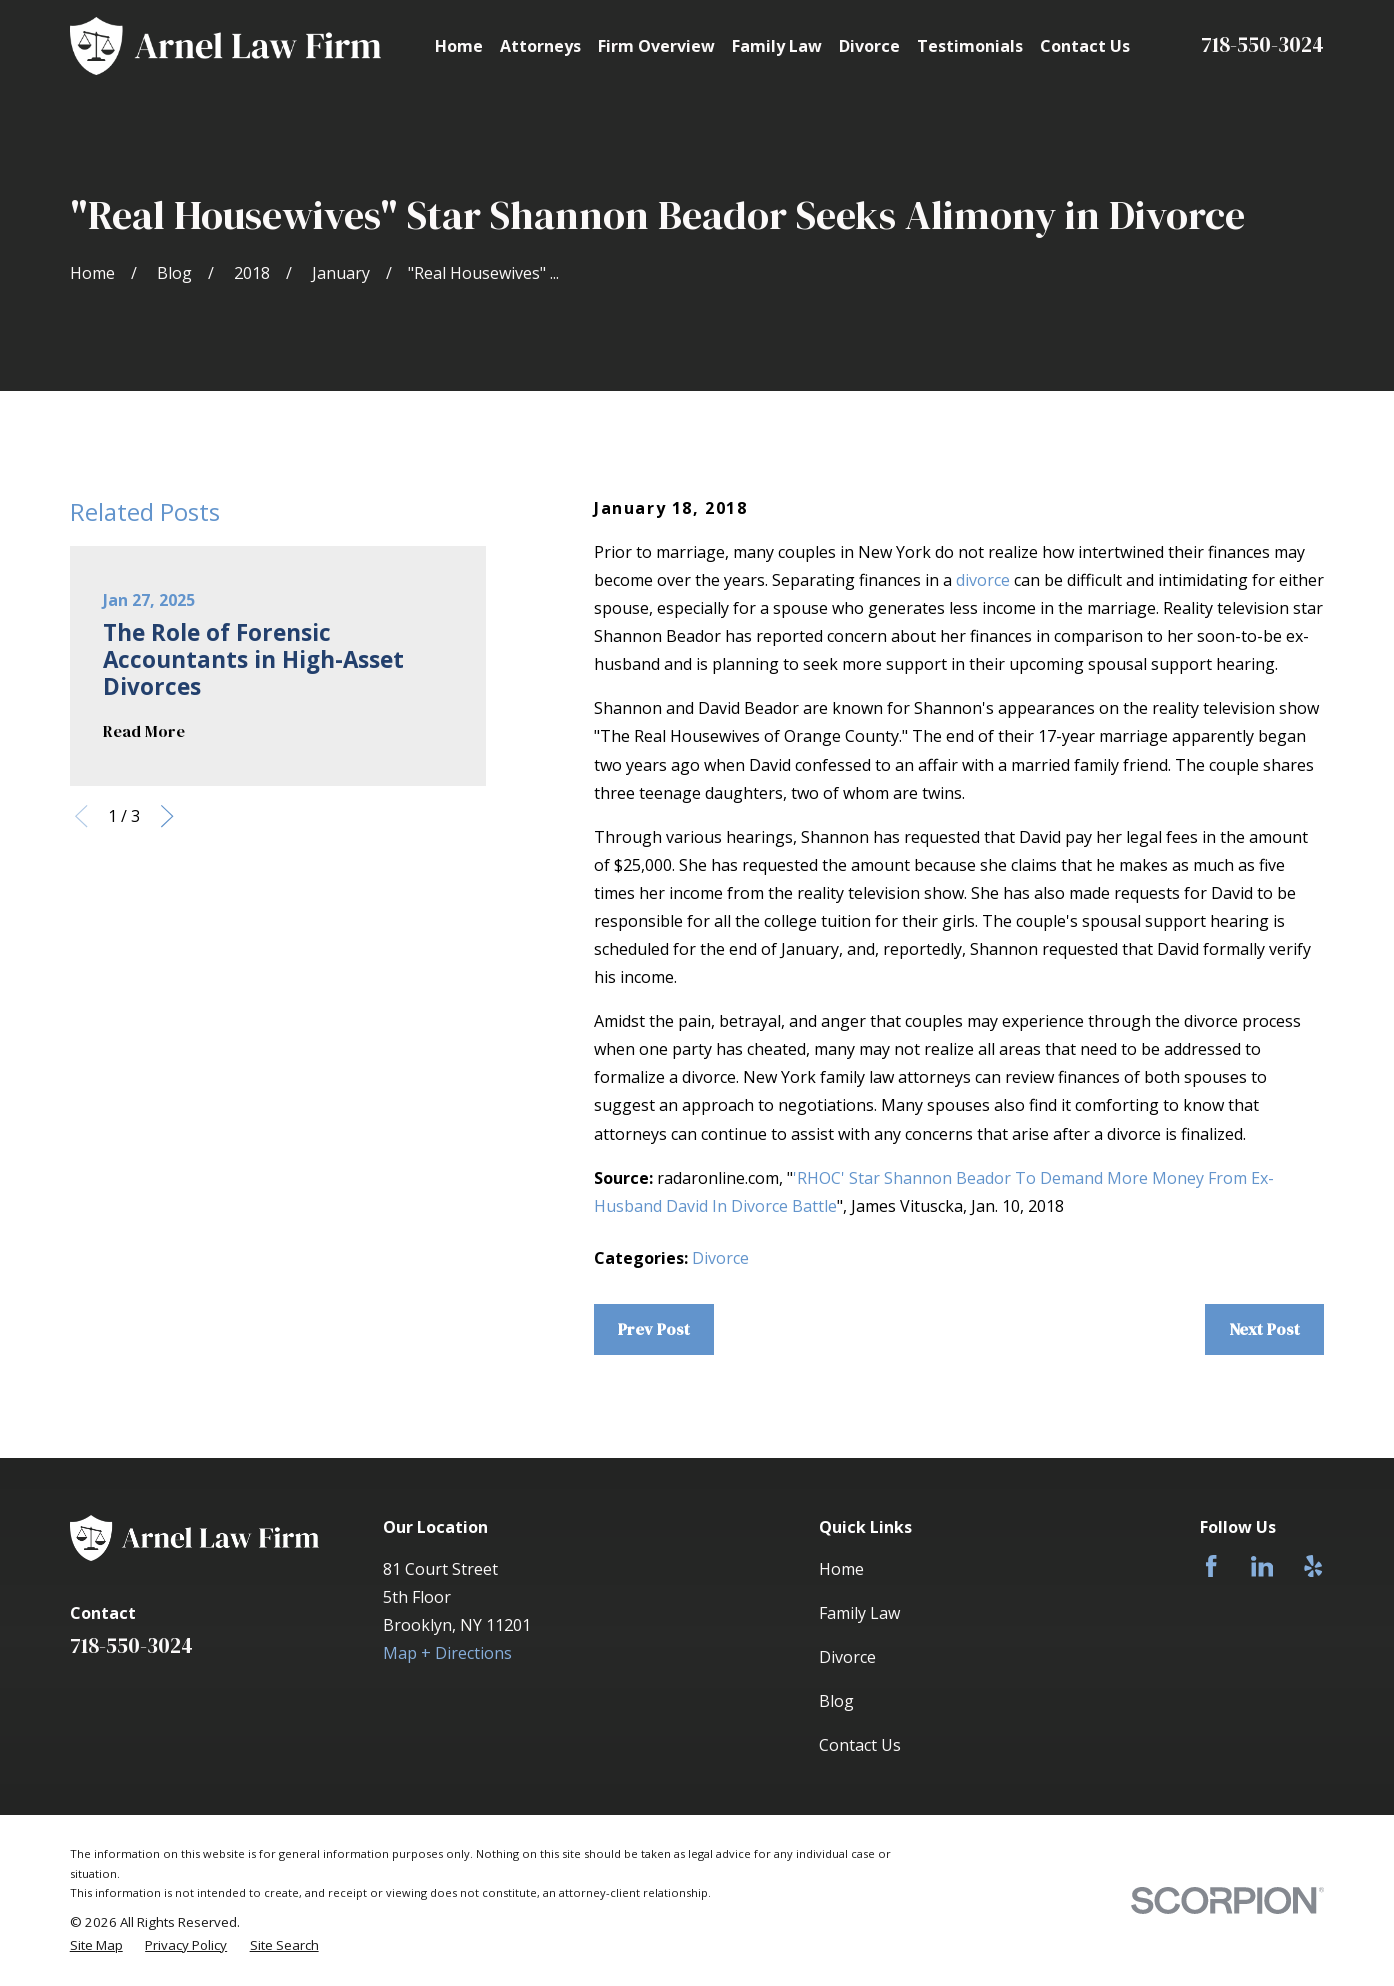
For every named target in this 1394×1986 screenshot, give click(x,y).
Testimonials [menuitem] (970, 46)
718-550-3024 (1262, 44)
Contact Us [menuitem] (1085, 46)
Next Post (1264, 1329)
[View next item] (167, 816)
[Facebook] (1211, 1566)
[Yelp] (1313, 1566)
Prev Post (654, 1329)
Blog (836, 1701)
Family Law (859, 1613)
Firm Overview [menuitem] (656, 46)
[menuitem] (96, 1945)
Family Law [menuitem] (777, 46)
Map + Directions (447, 1653)
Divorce (720, 1258)
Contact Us (860, 1745)
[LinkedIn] (1262, 1566)
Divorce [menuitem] (869, 46)
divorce (983, 580)
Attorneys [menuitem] (540, 46)
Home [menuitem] (459, 46)
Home (841, 1569)
